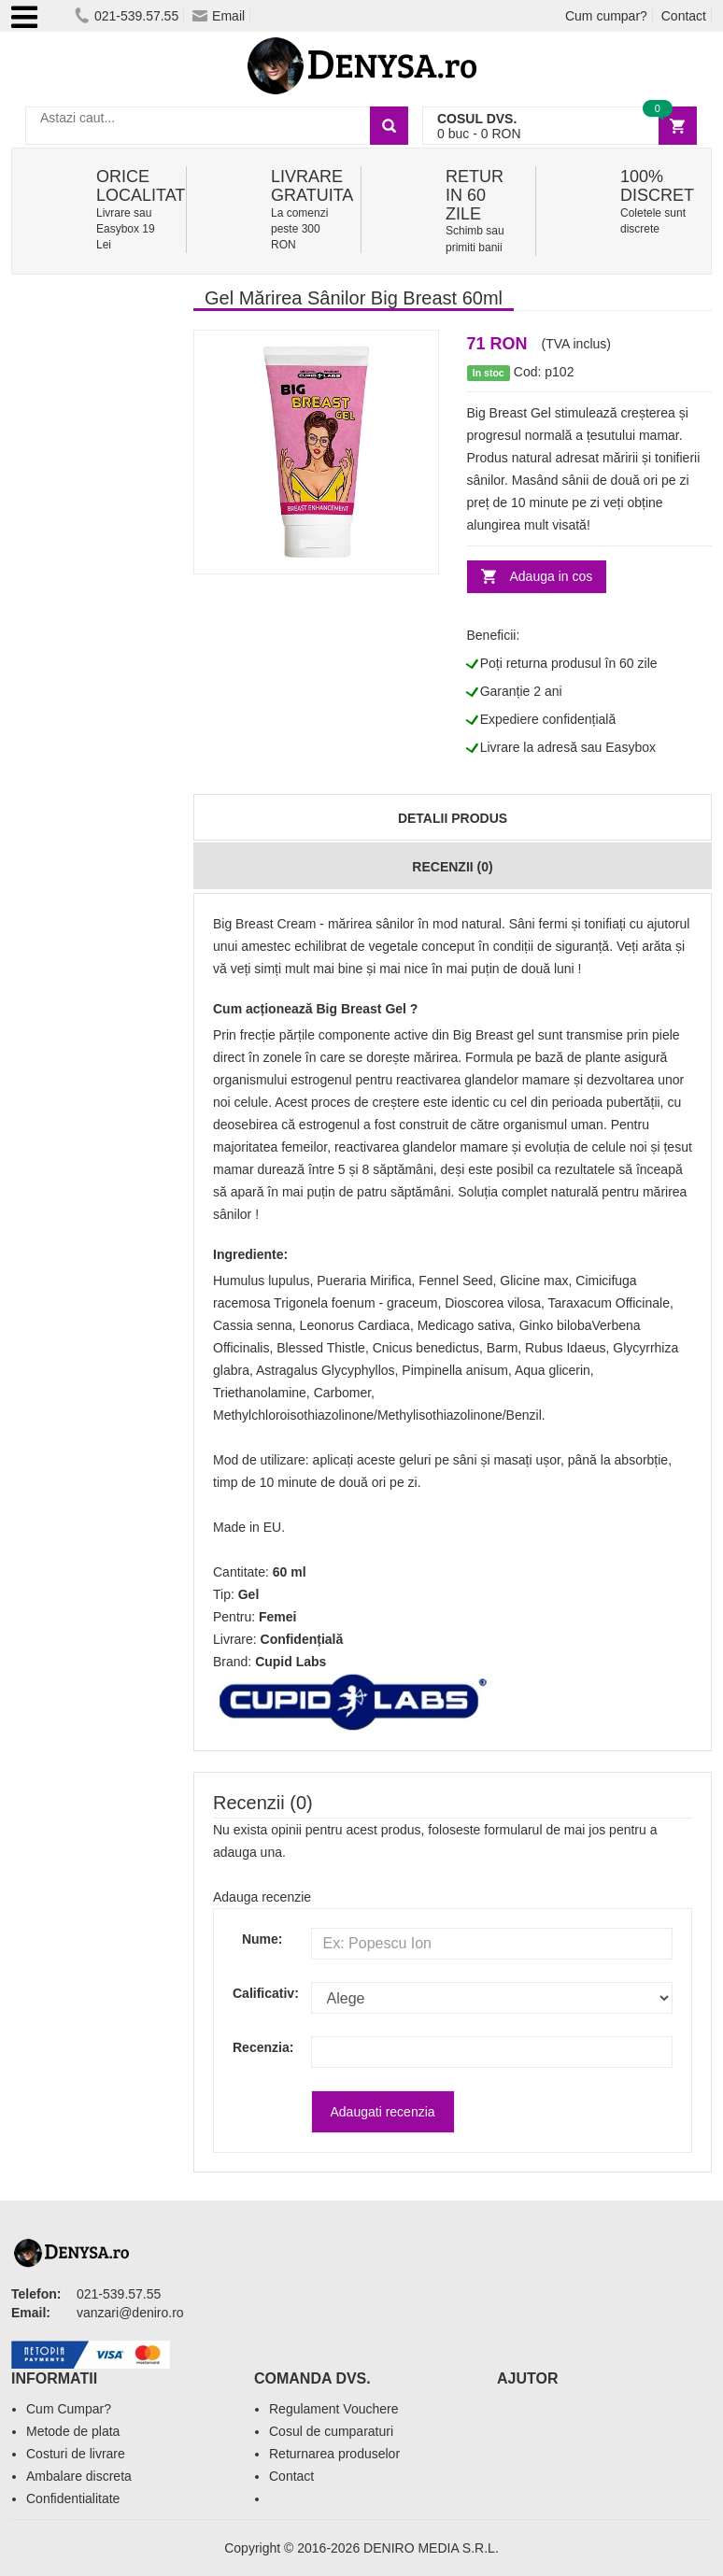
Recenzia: (258, 2047)
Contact (683, 15)
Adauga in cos (551, 576)
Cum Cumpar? (68, 2408)
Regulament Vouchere (334, 2408)
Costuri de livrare (75, 2453)
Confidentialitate (73, 2498)
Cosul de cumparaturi (331, 2431)
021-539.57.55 (126, 15)
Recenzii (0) (452, 866)
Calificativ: (258, 1993)
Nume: (262, 1939)
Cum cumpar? (606, 15)
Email (218, 15)
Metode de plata (73, 2431)
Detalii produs (452, 818)
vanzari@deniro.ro (130, 2312)
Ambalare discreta (79, 2476)
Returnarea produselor (334, 2453)
